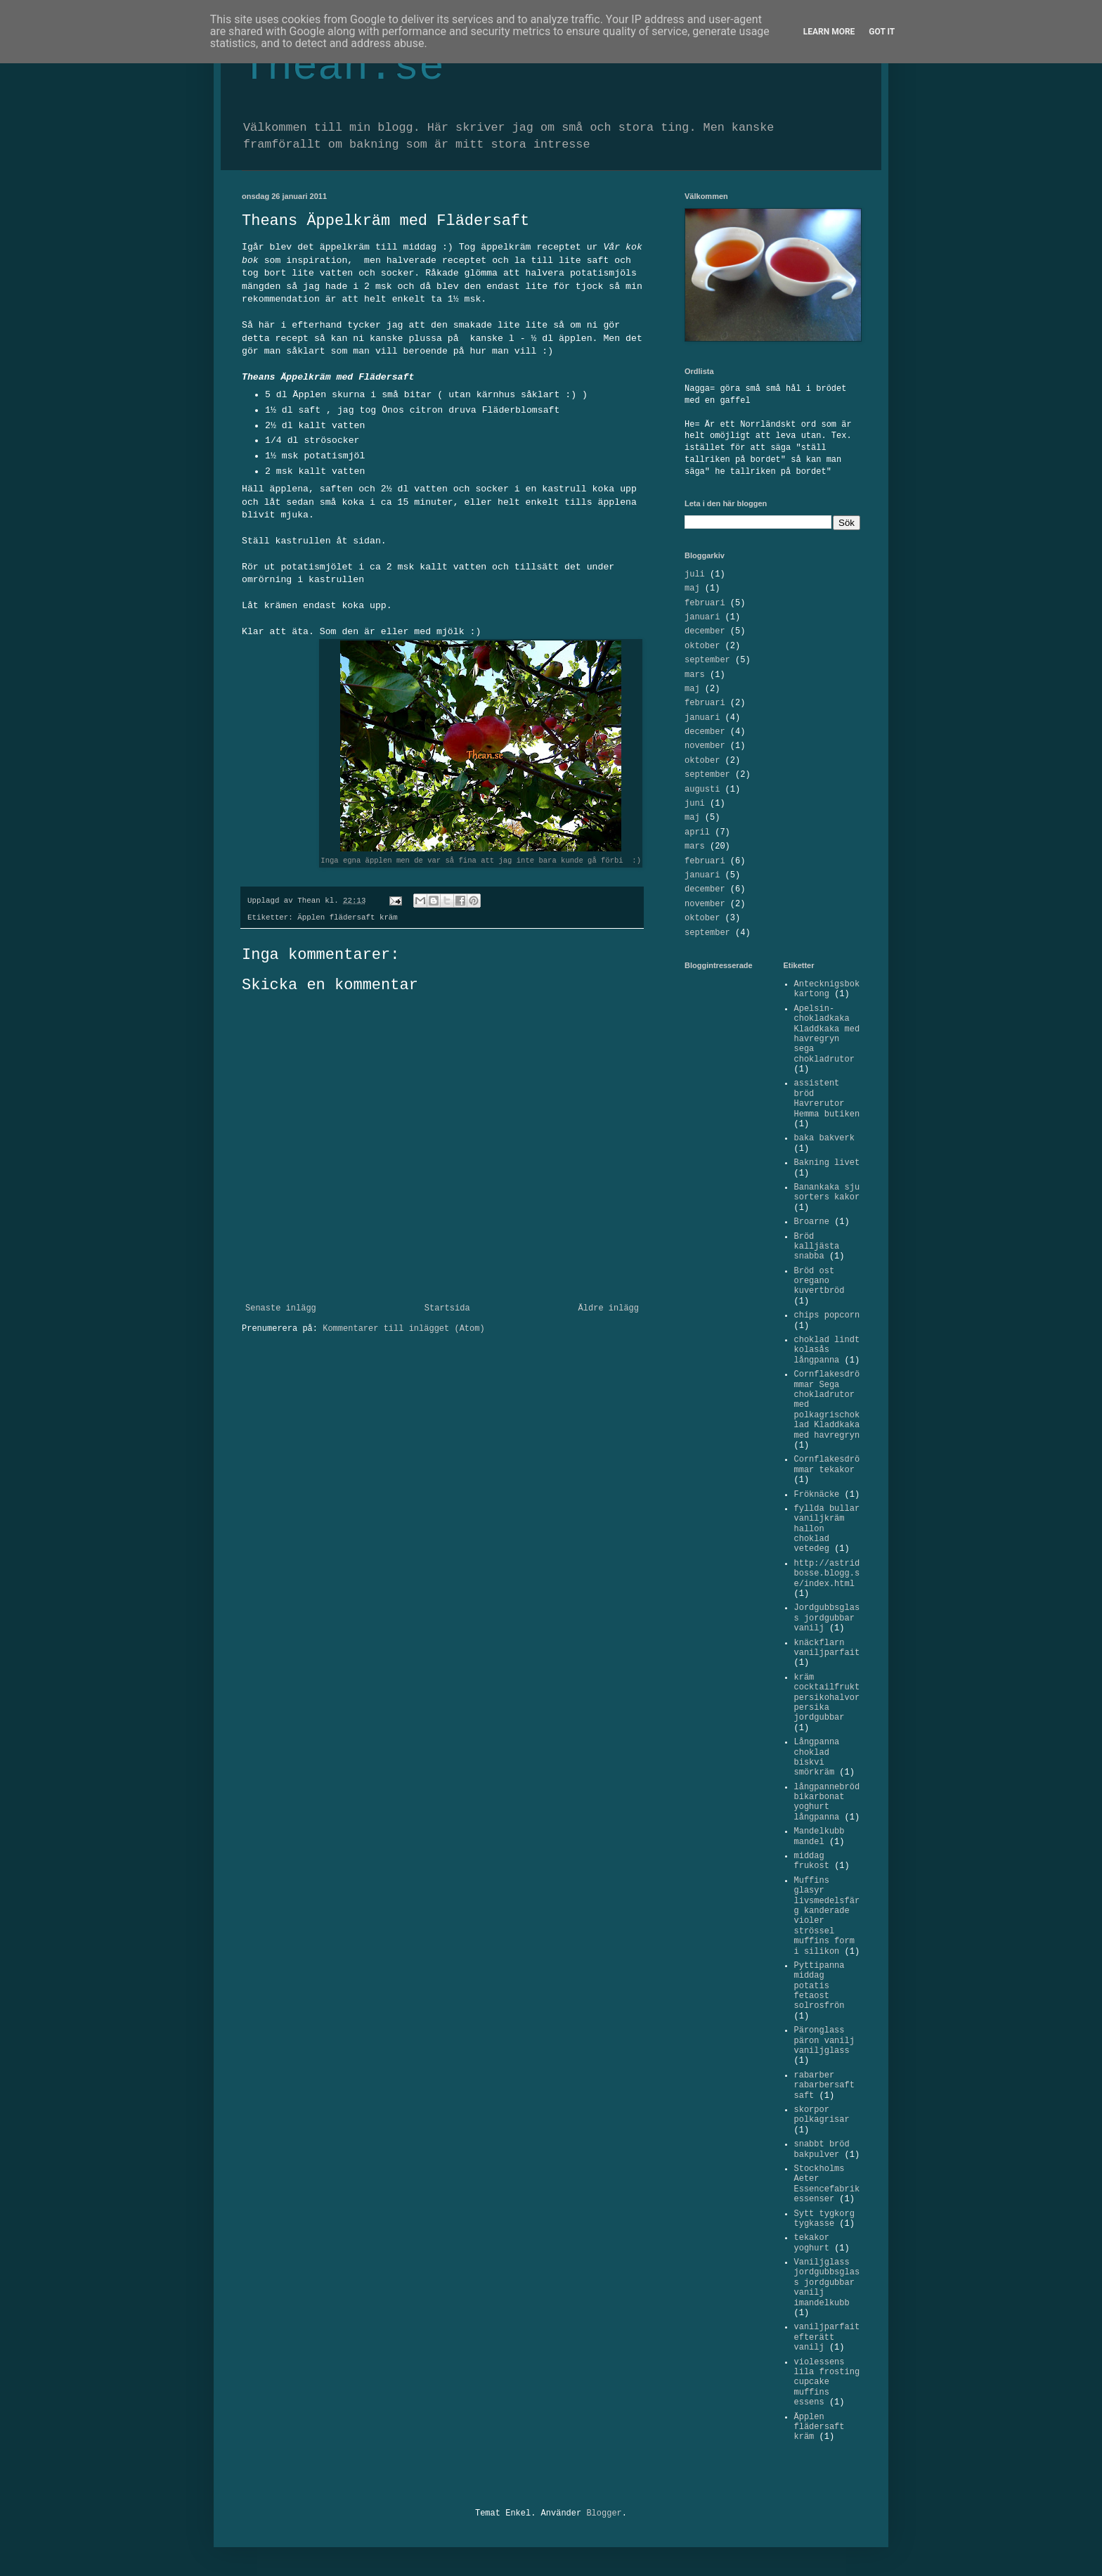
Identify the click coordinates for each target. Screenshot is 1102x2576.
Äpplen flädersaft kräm (347, 917)
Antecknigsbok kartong (827, 989)
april (697, 832)
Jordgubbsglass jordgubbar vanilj (827, 1618)
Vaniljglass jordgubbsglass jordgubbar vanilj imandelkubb (827, 2283)
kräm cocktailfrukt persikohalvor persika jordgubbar (827, 1698)
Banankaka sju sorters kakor (827, 1192)
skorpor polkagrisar (822, 2115)
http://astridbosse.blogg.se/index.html (827, 1574)
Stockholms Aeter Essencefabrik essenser (827, 2184)
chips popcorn (827, 1315)
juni (695, 804)
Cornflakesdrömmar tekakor (827, 1464)
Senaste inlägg (280, 1308)
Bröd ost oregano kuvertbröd (819, 1281)
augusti (702, 789)
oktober (702, 646)
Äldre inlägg (608, 1308)
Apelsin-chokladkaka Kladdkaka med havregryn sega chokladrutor (827, 1034)
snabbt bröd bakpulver (822, 2149)
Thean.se (343, 67)
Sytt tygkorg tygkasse (824, 2219)
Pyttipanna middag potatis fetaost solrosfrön (819, 1986)
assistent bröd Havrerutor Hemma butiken (827, 1098)
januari (702, 617)
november (705, 746)
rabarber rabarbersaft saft (824, 2086)
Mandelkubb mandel (819, 1836)
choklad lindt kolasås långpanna (827, 1350)
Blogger (603, 2513)
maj (692, 588)
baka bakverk (824, 1138)
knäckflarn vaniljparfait (827, 1648)
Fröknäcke (817, 1495)
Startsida (447, 1308)
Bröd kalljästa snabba (817, 1247)
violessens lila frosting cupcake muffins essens (827, 2382)
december (705, 631)
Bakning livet (827, 1163)
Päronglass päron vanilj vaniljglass (824, 2041)
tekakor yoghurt (811, 2243)
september (707, 660)
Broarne (811, 1222)
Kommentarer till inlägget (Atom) (403, 1329)
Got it (882, 32)
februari (705, 603)
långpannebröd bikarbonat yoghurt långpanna (827, 1802)
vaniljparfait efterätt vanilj (827, 2337)
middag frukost (811, 1861)
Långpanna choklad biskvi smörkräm (817, 1757)
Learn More (829, 32)
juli (695, 574)
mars (695, 675)
